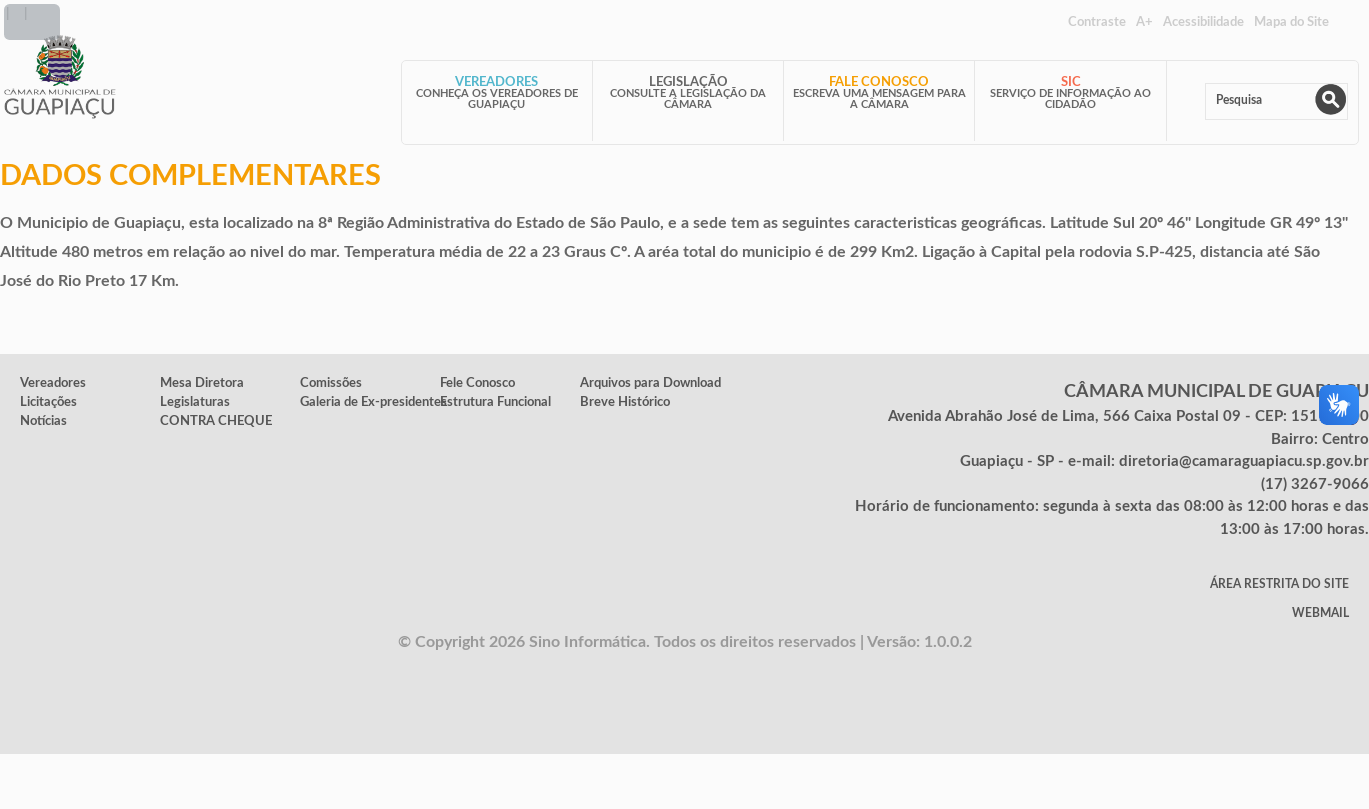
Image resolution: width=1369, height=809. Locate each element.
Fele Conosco (477, 383)
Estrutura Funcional (495, 402)
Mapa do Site (1291, 22)
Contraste (1097, 22)
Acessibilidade (1203, 22)
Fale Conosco (879, 82)
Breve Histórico (625, 402)
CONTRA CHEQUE (216, 421)
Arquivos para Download (650, 383)
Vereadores (496, 82)
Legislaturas (195, 402)
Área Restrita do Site (1279, 584)
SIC (1071, 82)
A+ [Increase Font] (1144, 22)
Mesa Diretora (202, 383)
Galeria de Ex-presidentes (373, 402)
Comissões (331, 383)
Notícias (43, 421)
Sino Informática (587, 642)
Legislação (688, 82)
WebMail (1320, 613)
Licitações (48, 402)
